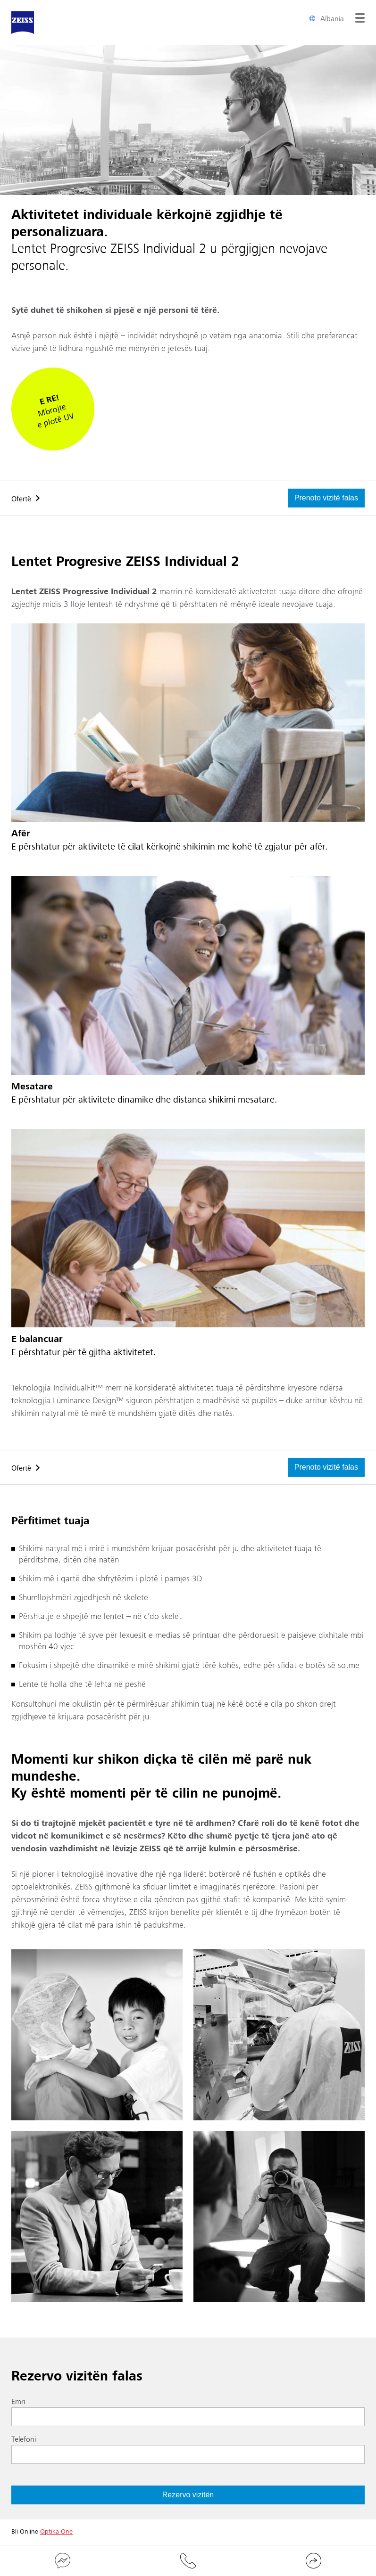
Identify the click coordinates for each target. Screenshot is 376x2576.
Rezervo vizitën (188, 2495)
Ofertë (21, 499)
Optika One (56, 2531)
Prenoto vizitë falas (326, 498)
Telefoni (23, 2439)
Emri (18, 2401)
